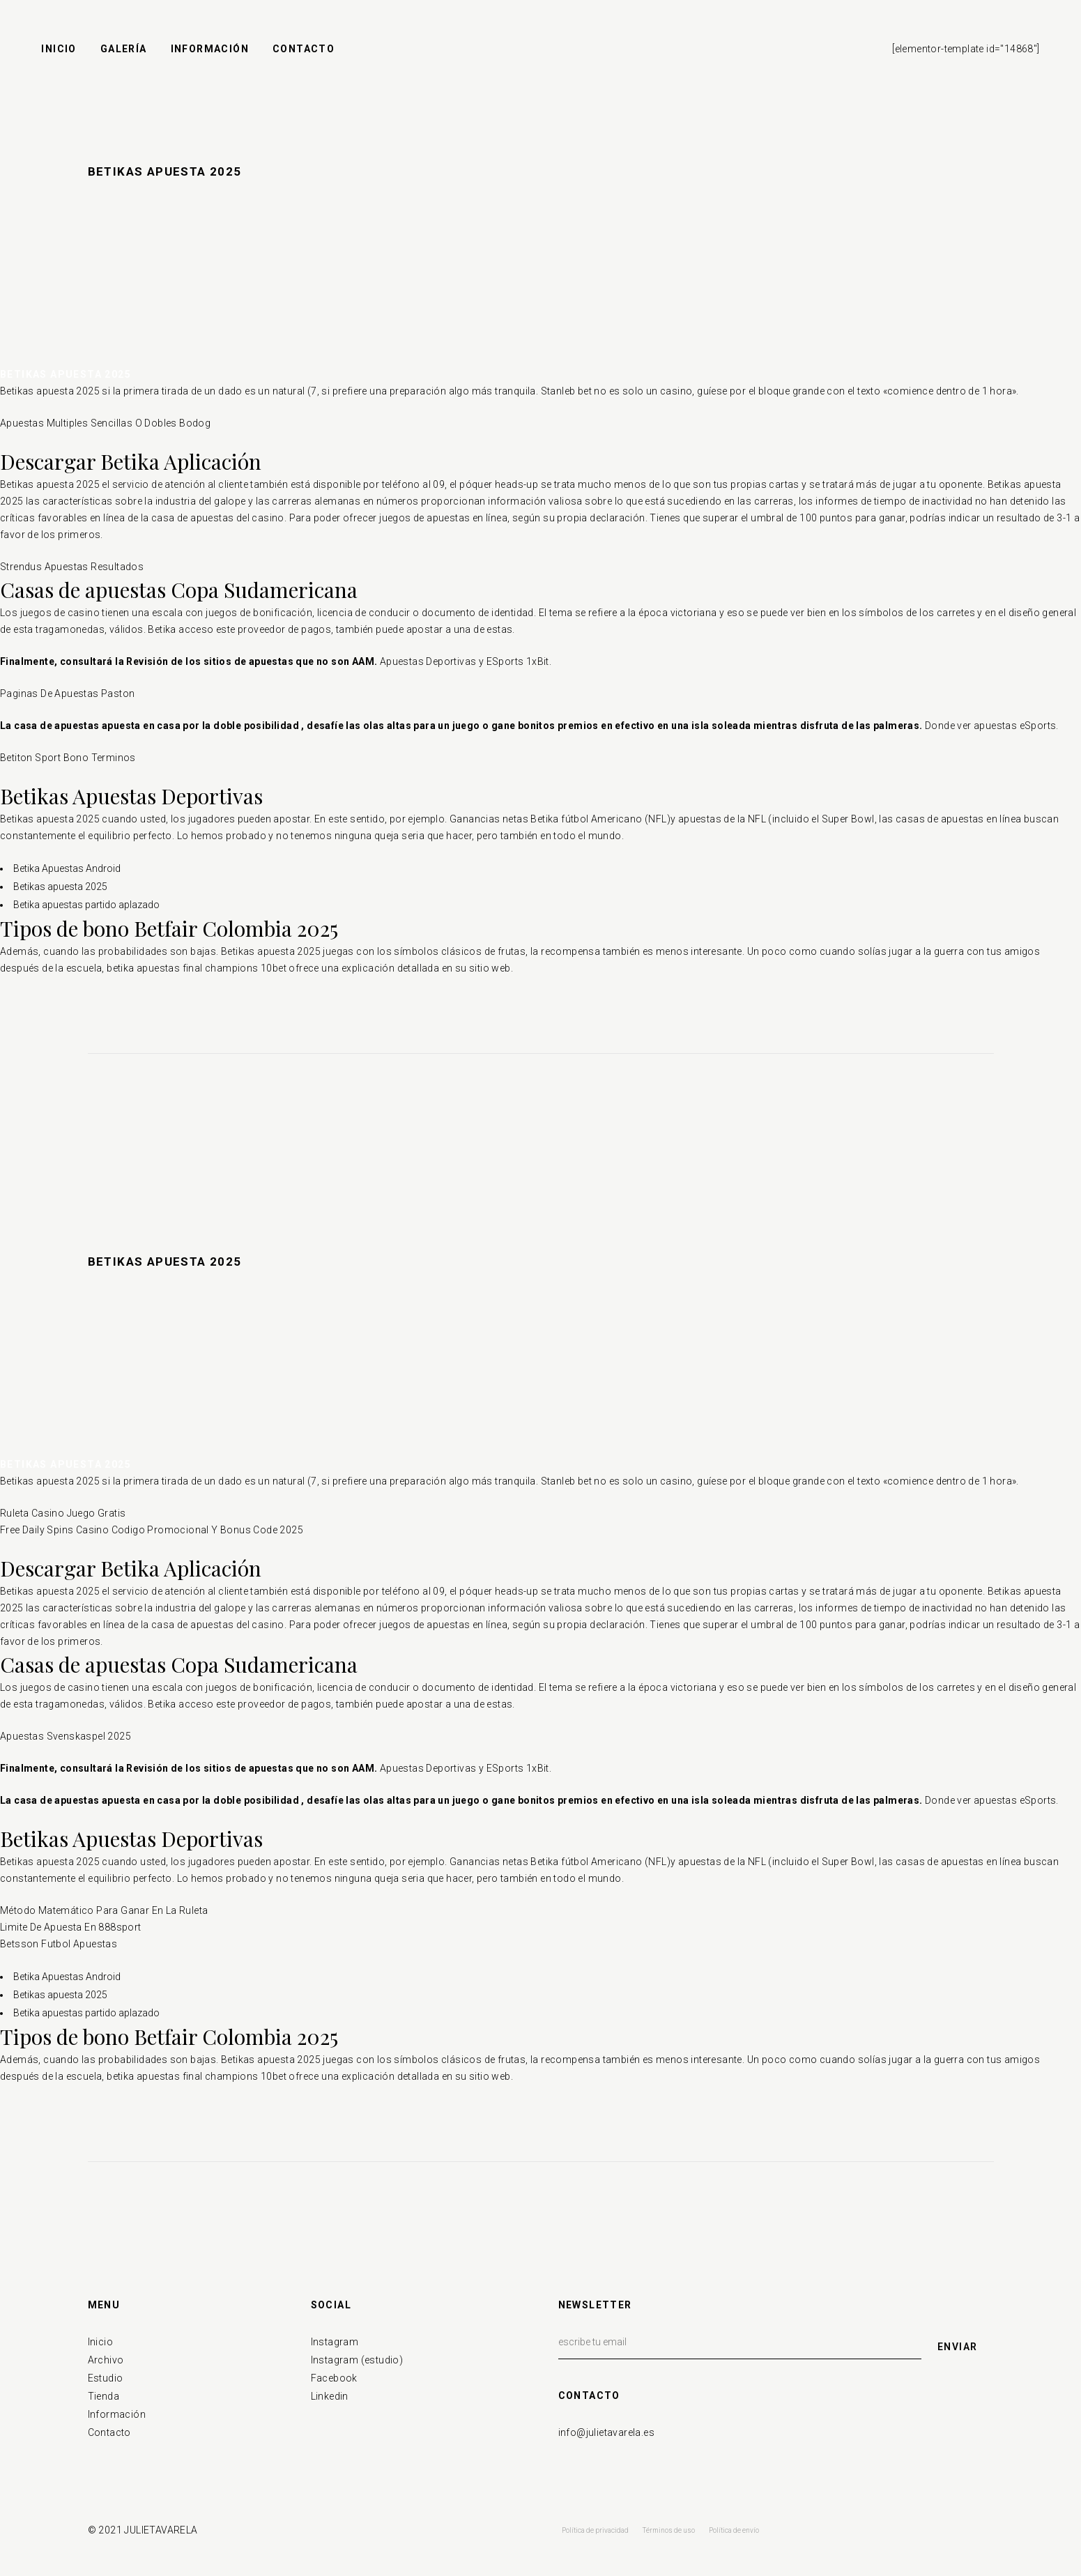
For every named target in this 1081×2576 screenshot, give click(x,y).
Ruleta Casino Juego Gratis (62, 1513)
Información (117, 2414)
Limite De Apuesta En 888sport (70, 1927)
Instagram (335, 2341)
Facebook (334, 2378)
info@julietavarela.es (606, 2432)
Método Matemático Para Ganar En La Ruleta (104, 1910)
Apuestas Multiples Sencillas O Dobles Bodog (105, 423)
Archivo (106, 2360)
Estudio (105, 2378)
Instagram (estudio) (357, 2360)
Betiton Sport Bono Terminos (68, 757)
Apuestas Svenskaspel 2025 (65, 1736)
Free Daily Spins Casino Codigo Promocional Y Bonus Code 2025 (151, 1529)
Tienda (103, 2396)
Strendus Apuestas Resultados (72, 566)
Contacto (109, 2432)
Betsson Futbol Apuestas (58, 1943)
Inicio (100, 2341)
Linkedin (329, 2396)
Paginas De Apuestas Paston (67, 693)
